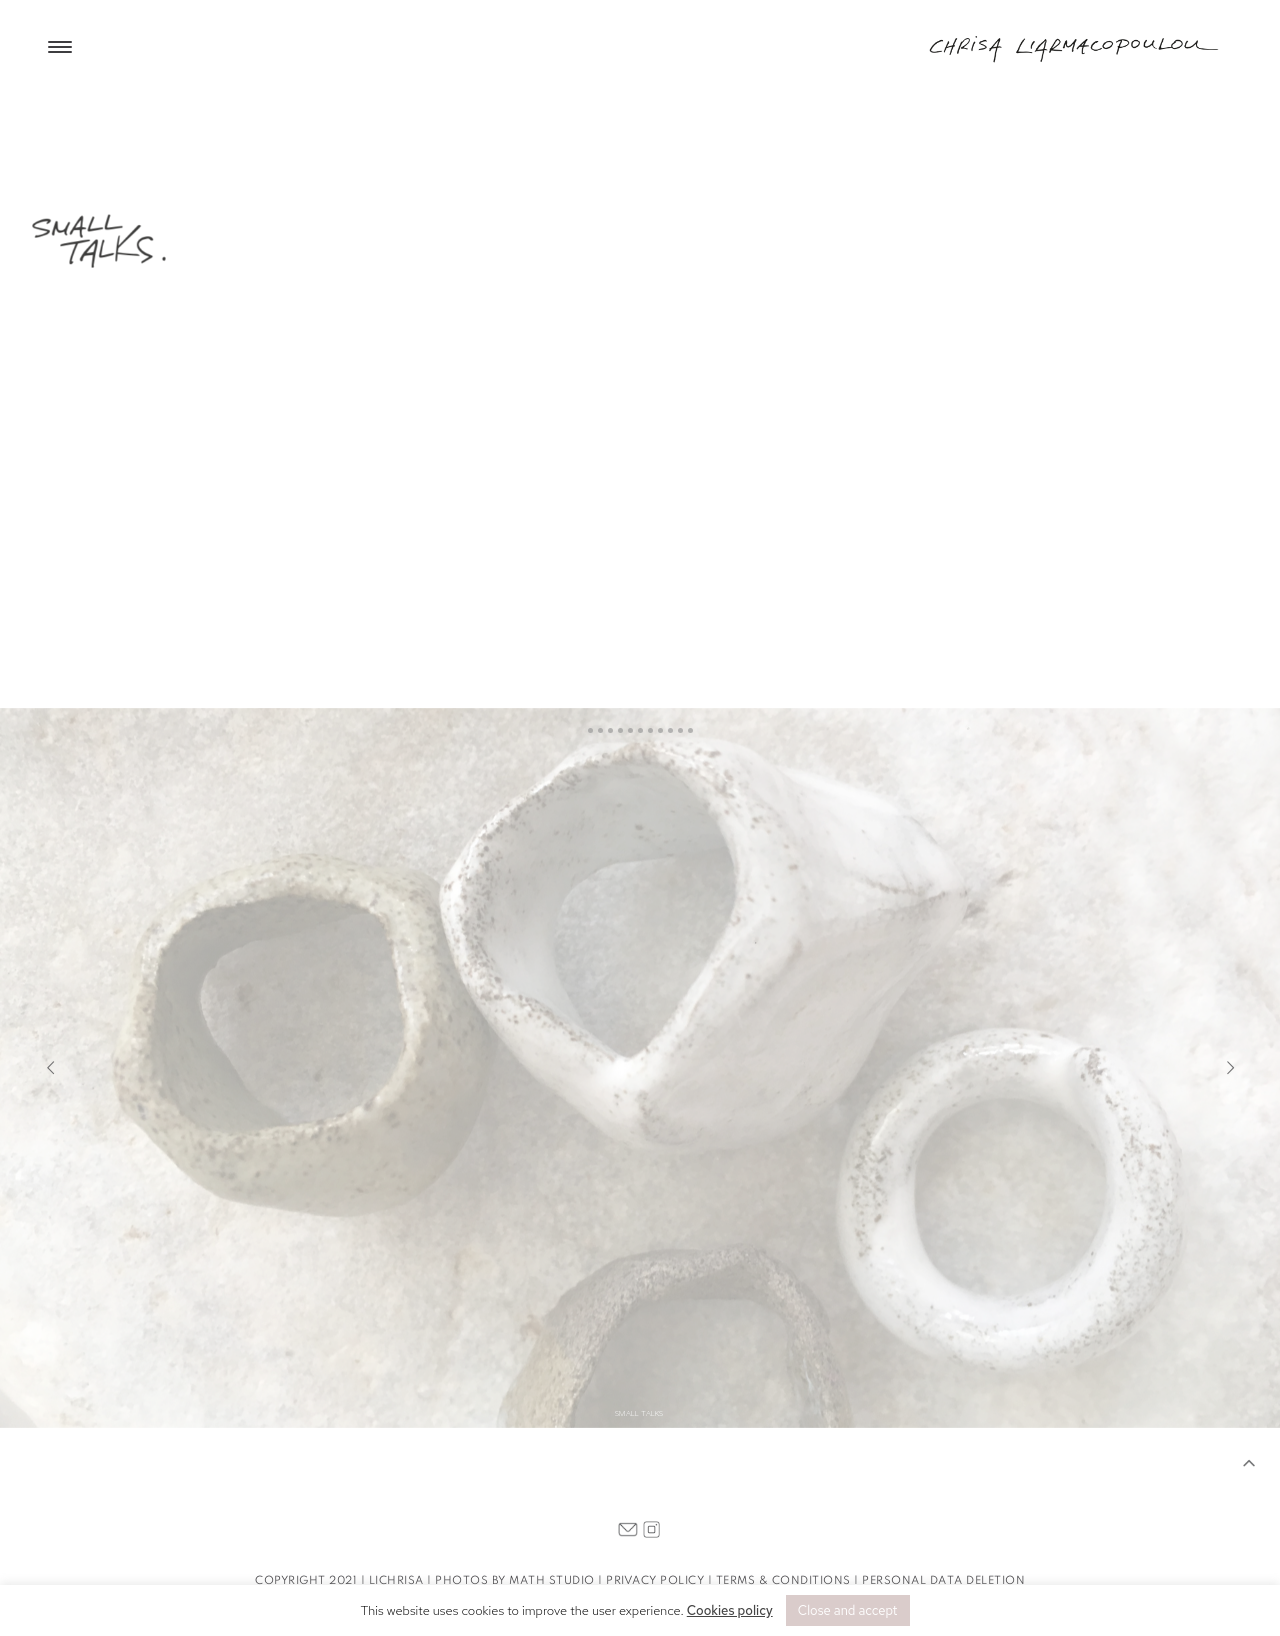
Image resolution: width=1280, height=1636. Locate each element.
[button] (1254, 1465)
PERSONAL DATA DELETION (943, 1581)
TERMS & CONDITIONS (783, 1581)
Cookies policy (730, 1610)
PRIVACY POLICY (655, 1581)
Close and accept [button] (848, 1610)
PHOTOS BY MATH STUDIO (515, 1581)
